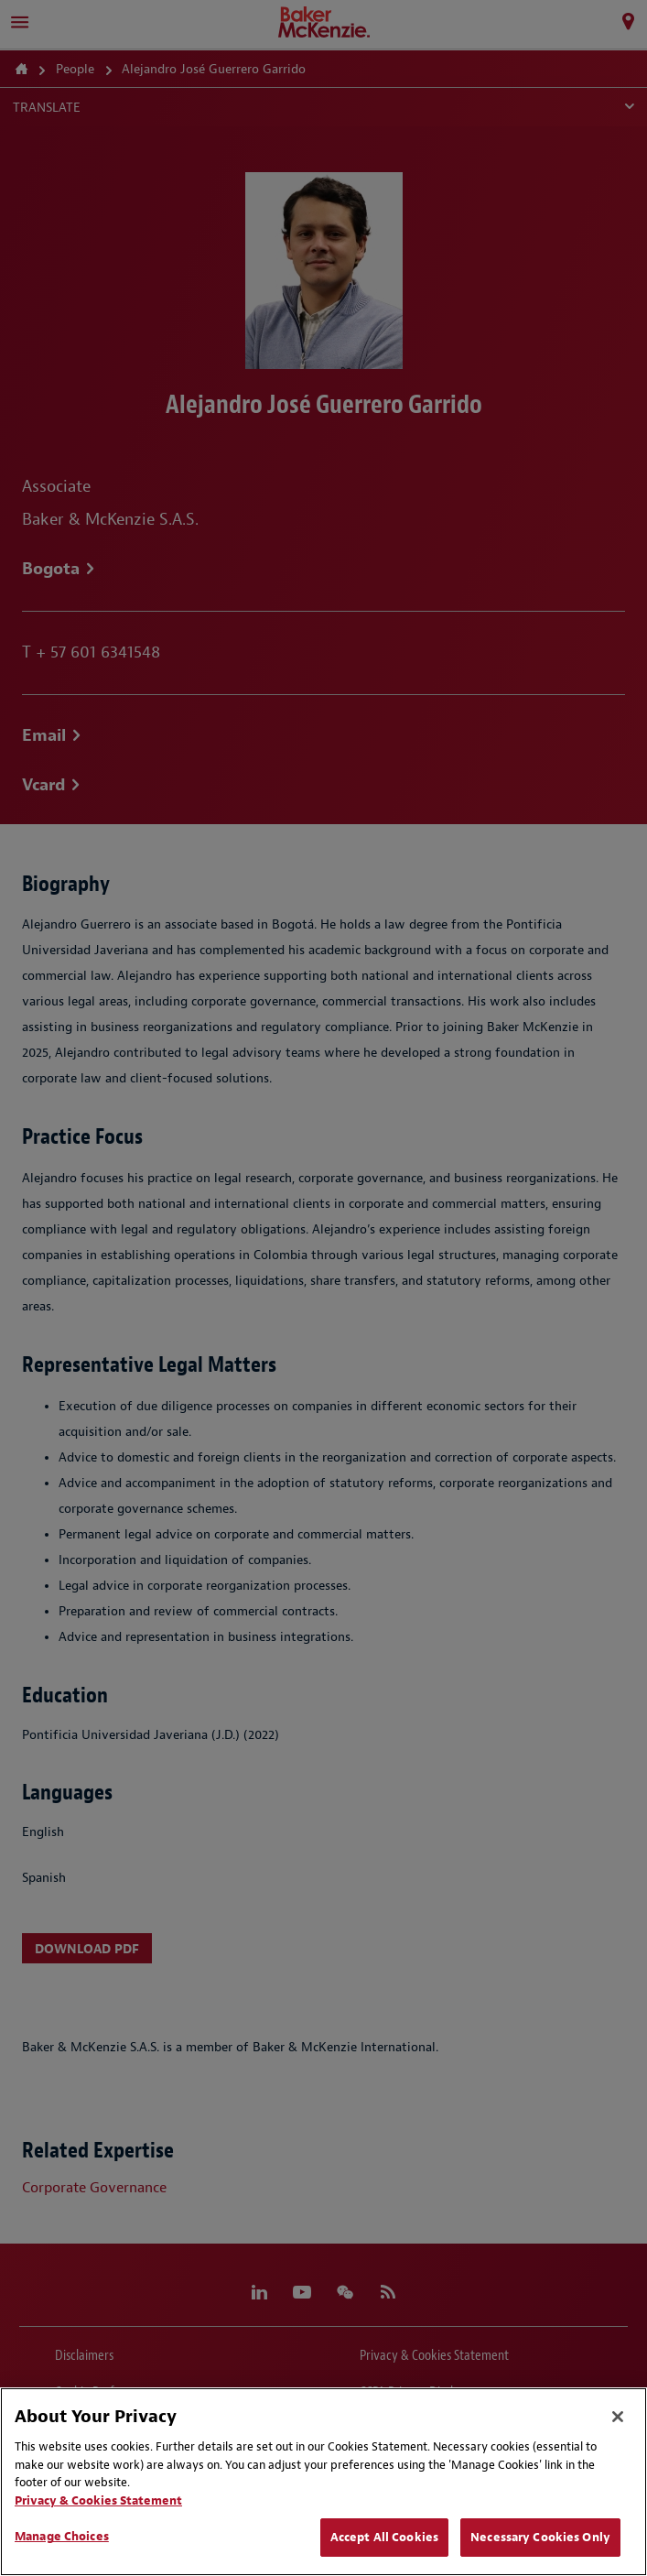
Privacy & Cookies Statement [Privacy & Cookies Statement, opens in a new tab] (98, 2500)
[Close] (618, 2417)
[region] (323, 2481)
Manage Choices (62, 2536)
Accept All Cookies (384, 2537)
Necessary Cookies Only (540, 2537)
